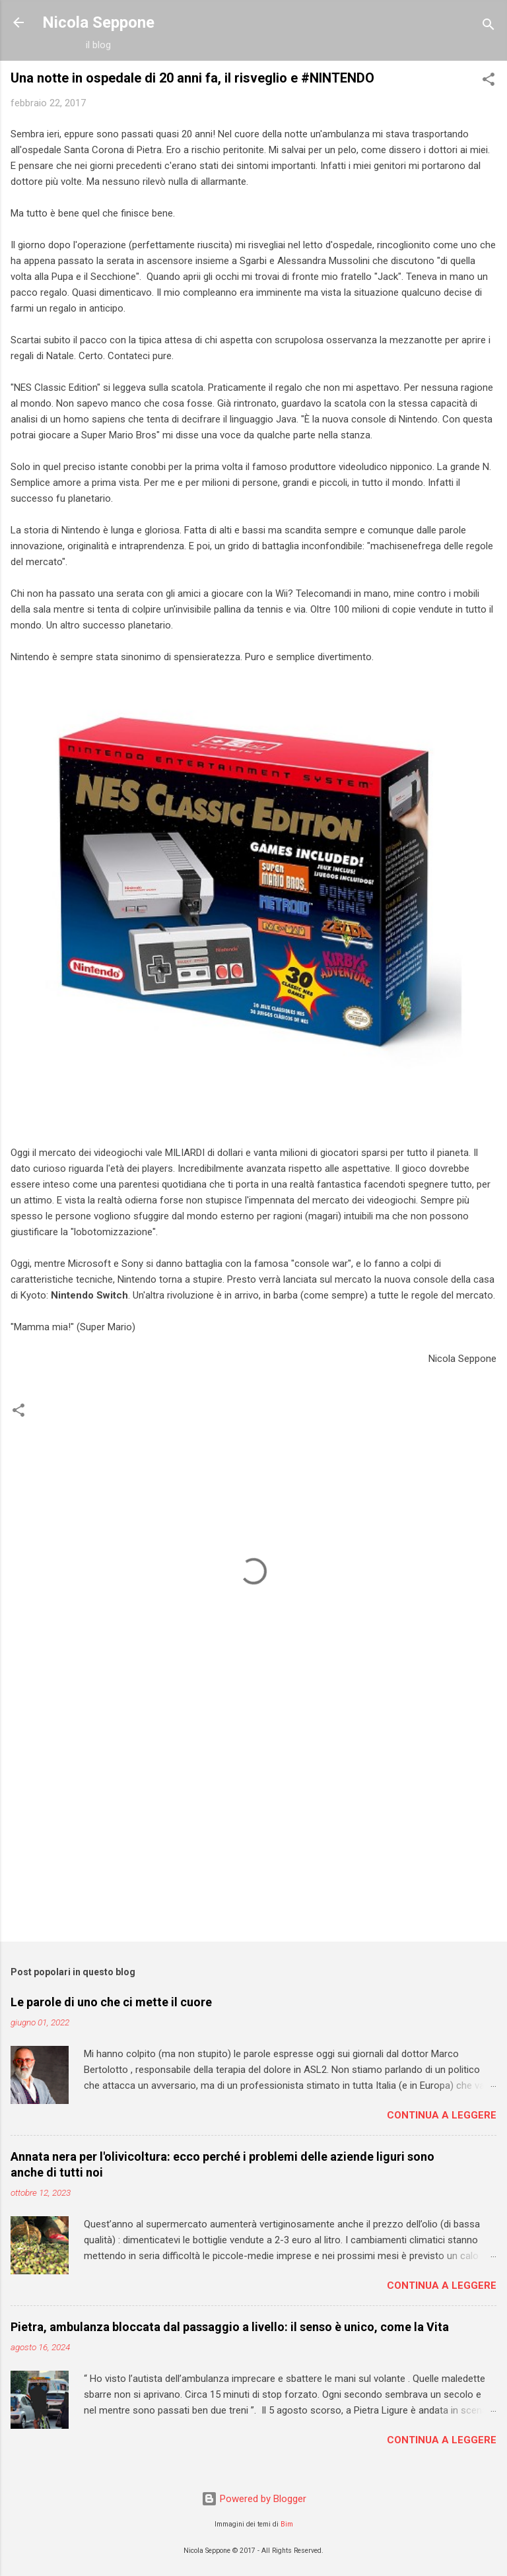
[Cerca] (488, 27)
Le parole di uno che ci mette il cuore (111, 2002)
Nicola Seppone (98, 22)
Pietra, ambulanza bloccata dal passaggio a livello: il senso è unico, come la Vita (230, 2327)
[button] (488, 81)
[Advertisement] (253, 1828)
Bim (287, 2524)
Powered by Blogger (253, 2499)
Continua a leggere (441, 2115)
